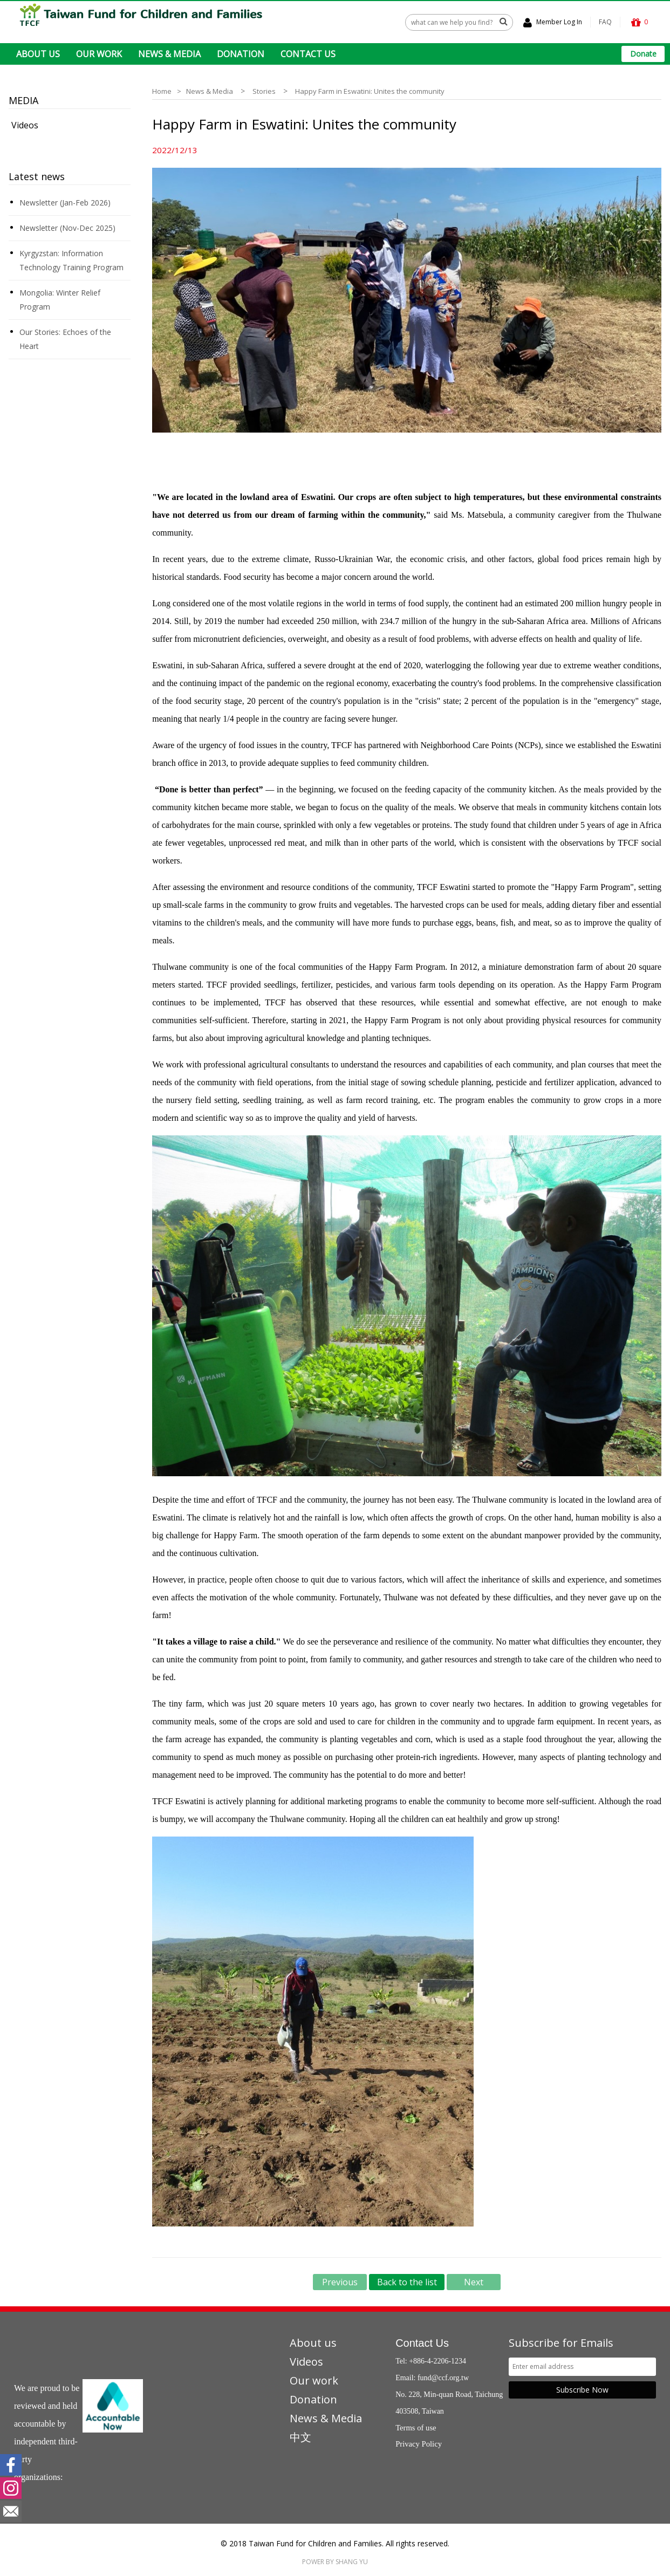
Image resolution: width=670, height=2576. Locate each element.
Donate (643, 54)
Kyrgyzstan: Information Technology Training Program (71, 260)
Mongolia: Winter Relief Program (59, 299)
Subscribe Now (582, 2389)
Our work (314, 2380)
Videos (24, 125)
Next (473, 2281)
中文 (300, 2436)
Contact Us (422, 2342)
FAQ (605, 21)
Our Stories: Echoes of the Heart (65, 338)
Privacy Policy (418, 2443)
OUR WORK (99, 54)
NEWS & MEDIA (169, 54)
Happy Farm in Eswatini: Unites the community (370, 90)
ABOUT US (38, 54)
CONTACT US (308, 54)
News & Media (209, 90)
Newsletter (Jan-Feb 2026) (65, 202)
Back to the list (407, 2281)
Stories (264, 90)
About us (313, 2342)
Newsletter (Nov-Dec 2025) (67, 227)
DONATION (240, 54)
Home (162, 90)
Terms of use (415, 2427)
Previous (340, 2281)
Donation (313, 2399)
